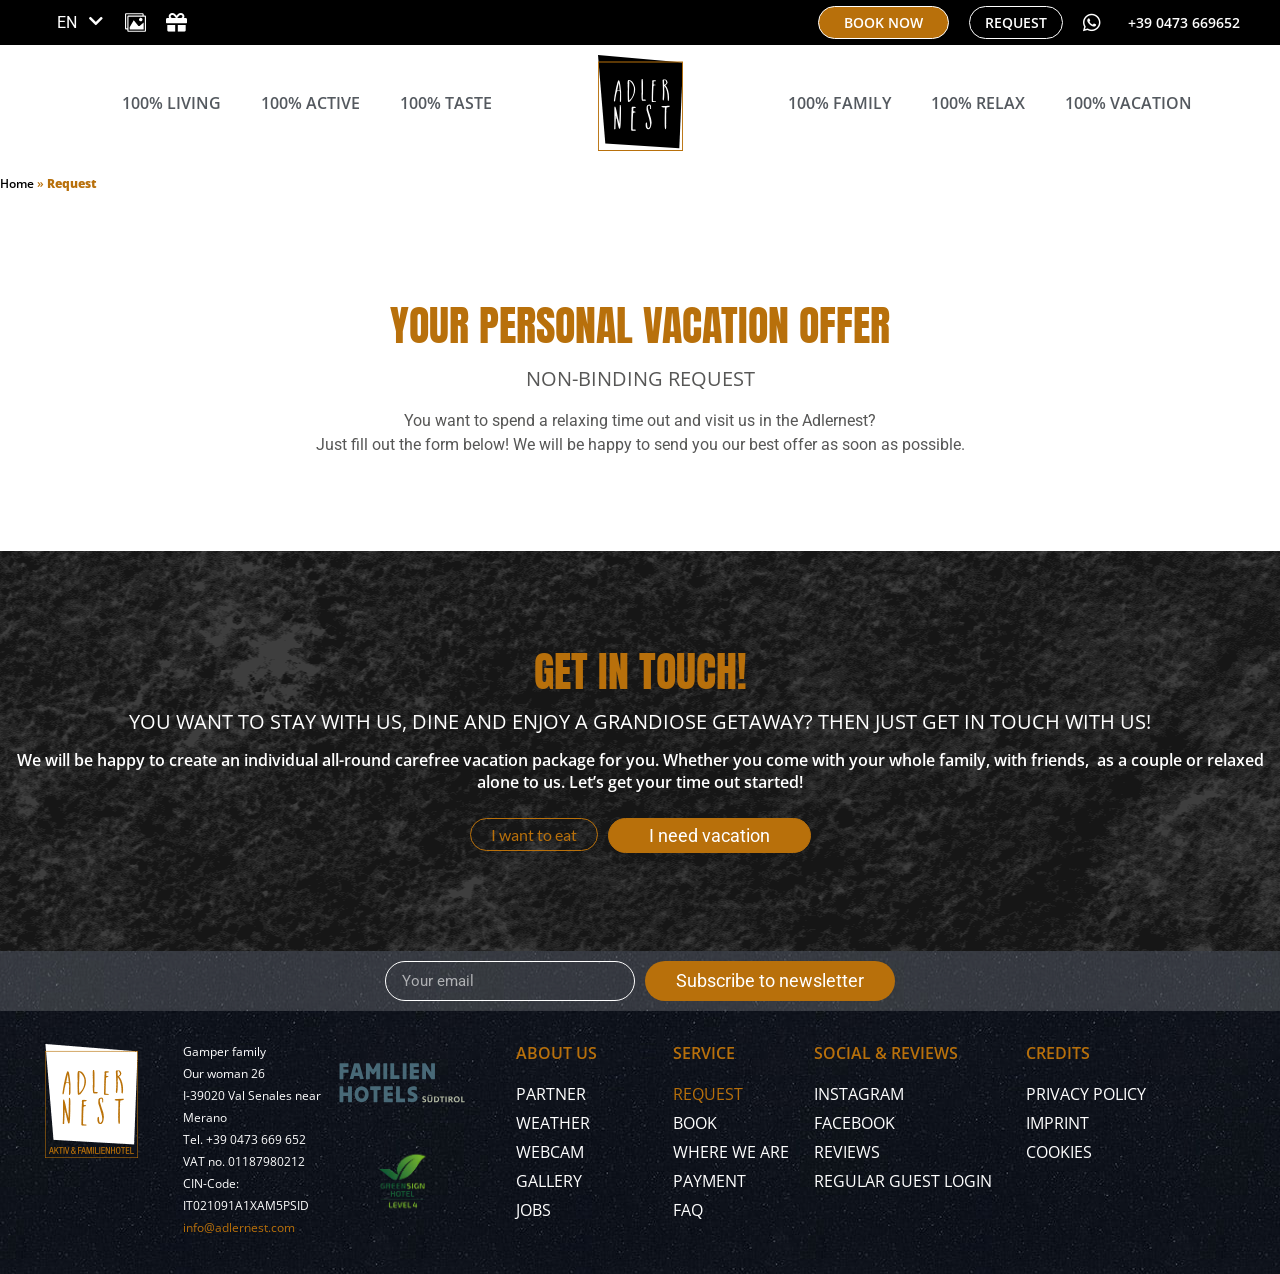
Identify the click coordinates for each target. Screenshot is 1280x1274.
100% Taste (446, 103)
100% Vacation (1128, 103)
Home (17, 183)
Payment (709, 1181)
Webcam (550, 1152)
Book (695, 1123)
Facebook (854, 1123)
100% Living (171, 103)
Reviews (847, 1152)
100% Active (310, 103)
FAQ (688, 1210)
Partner (551, 1094)
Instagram (859, 1094)
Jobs (533, 1210)
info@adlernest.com (239, 1227)
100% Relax (978, 103)
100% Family (839, 103)
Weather (553, 1123)
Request (708, 1094)
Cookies (1059, 1152)
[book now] (883, 22)
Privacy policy (1086, 1094)
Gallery (549, 1181)
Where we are (731, 1152)
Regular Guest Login (903, 1181)
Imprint (1057, 1123)
